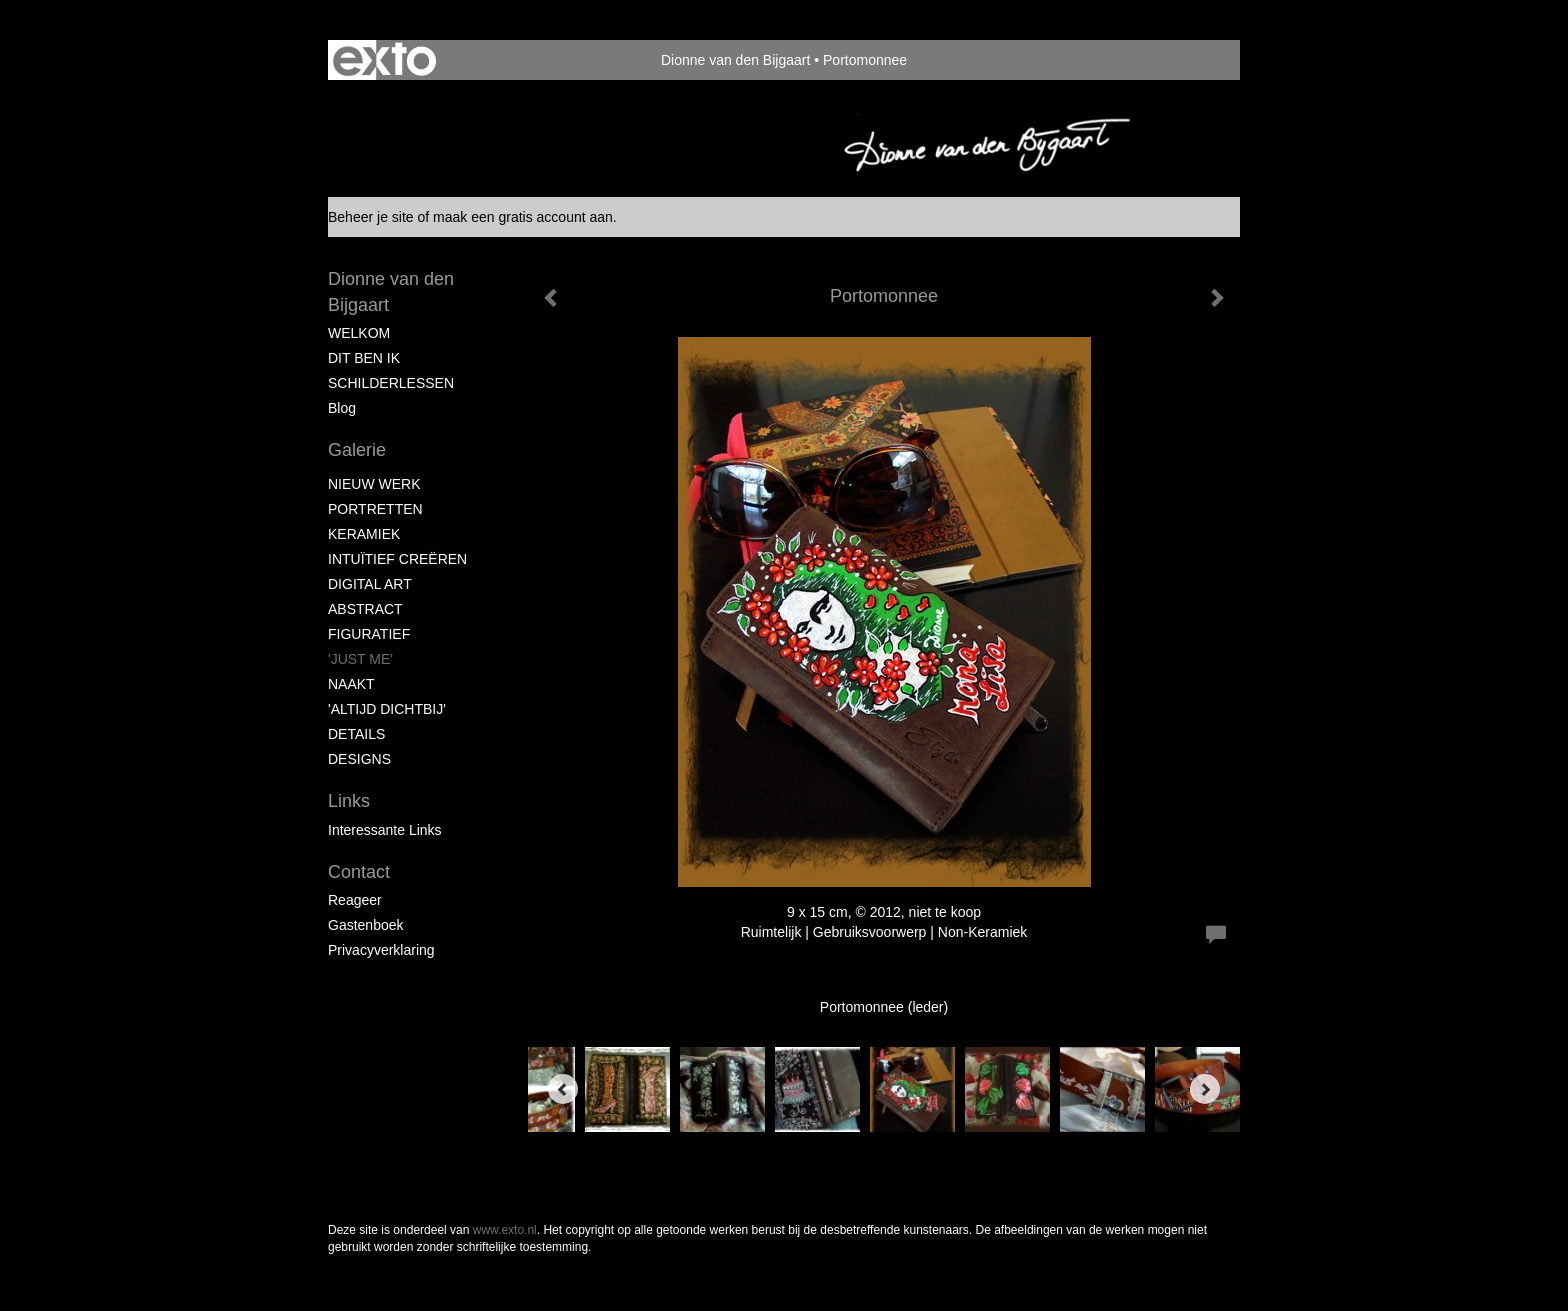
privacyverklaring (381, 950)
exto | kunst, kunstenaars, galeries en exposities (384, 60)
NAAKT (351, 684)
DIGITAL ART (370, 584)
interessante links (385, 830)
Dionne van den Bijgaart (735, 60)
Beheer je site (371, 217)
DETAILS (356, 734)
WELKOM (359, 333)
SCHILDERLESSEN (391, 383)
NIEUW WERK (374, 484)
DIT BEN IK (364, 358)
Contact (359, 872)
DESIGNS (359, 759)
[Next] (1205, 1089)
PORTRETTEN (375, 509)
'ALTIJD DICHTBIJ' (387, 709)
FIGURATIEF (369, 634)
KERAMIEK (364, 534)
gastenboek (366, 925)
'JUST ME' (360, 659)
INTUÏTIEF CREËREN (397, 559)
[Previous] (563, 1089)
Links (349, 801)
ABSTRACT (365, 609)
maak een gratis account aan (523, 217)
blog (342, 408)
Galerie (357, 450)
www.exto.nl (505, 1230)
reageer (355, 900)
